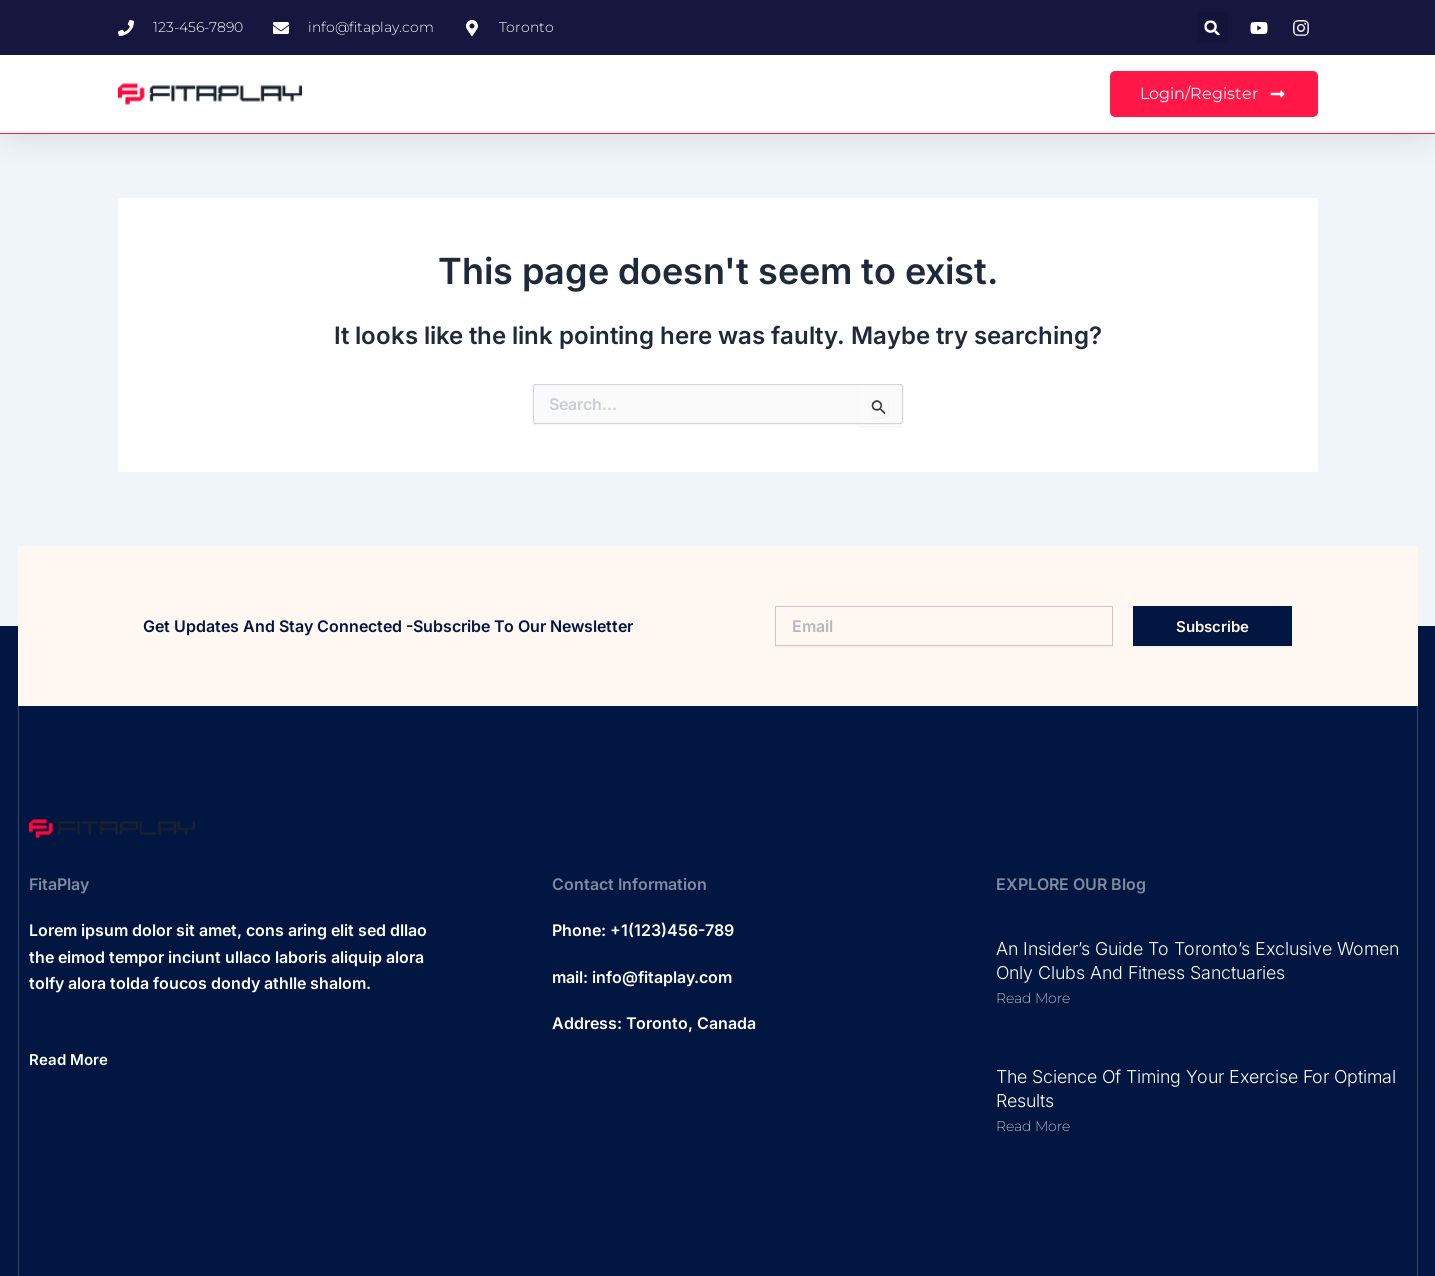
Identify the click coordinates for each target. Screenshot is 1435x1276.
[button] (1212, 27)
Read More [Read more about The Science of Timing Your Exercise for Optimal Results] (1033, 1126)
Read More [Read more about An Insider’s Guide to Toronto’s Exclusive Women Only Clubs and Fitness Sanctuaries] (1033, 998)
